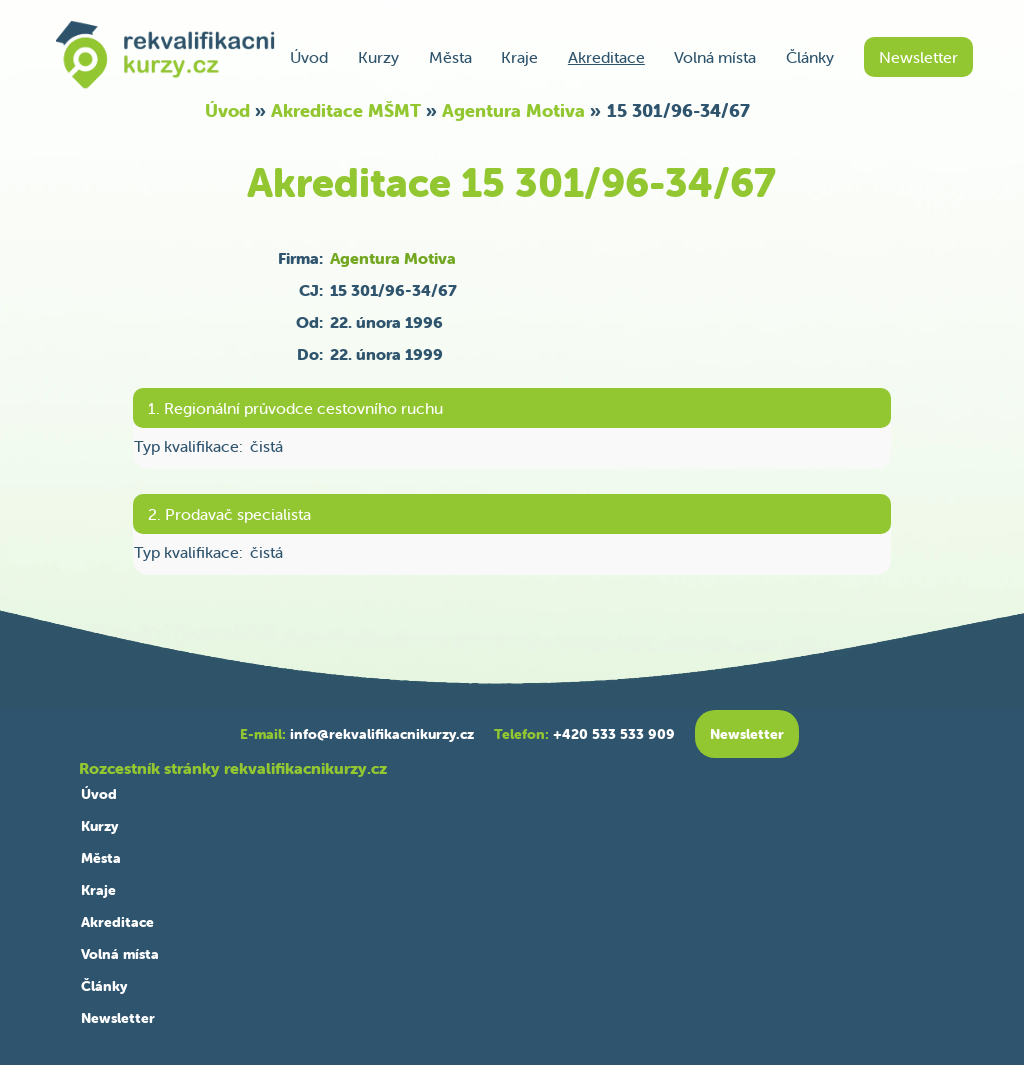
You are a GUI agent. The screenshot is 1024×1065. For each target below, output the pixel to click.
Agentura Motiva (513, 110)
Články (810, 57)
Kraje (519, 57)
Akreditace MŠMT (346, 110)
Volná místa (715, 57)
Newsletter (918, 57)
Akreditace (606, 57)
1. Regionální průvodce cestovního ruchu (295, 408)
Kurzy (378, 57)
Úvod (309, 57)
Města (450, 57)
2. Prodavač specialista (229, 514)
